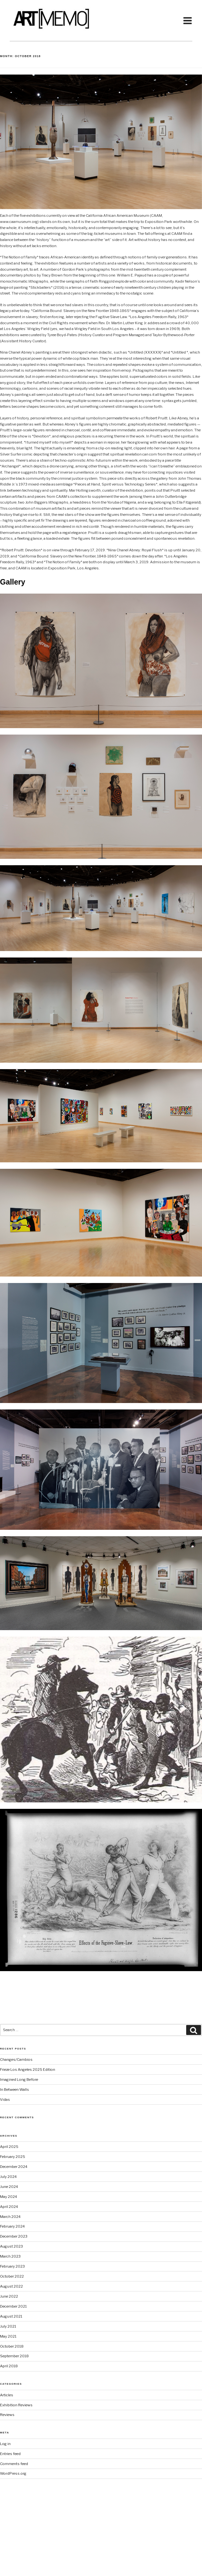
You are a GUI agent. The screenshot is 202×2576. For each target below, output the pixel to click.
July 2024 (8, 2176)
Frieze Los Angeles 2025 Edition (27, 2069)
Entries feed (10, 2453)
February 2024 (12, 2226)
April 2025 (9, 2146)
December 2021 (13, 2306)
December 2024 (13, 2166)
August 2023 (11, 2246)
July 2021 (8, 2326)
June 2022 (9, 2296)
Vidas (5, 2099)
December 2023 (13, 2236)
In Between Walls (14, 2089)
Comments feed (14, 2463)
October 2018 (12, 2346)
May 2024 (8, 2196)
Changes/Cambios (16, 2059)
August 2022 (11, 2286)
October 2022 (12, 2276)
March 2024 (10, 2216)
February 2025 (12, 2156)
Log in (5, 2443)
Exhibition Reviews (16, 2405)
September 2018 (14, 2356)
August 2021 (11, 2316)
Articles (6, 2395)
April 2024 (9, 2206)
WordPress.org (13, 2473)
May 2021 (8, 2336)
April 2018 (9, 2366)
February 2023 (12, 2266)
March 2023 (10, 2256)
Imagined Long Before (19, 2079)
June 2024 (9, 2186)
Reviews (7, 2414)
